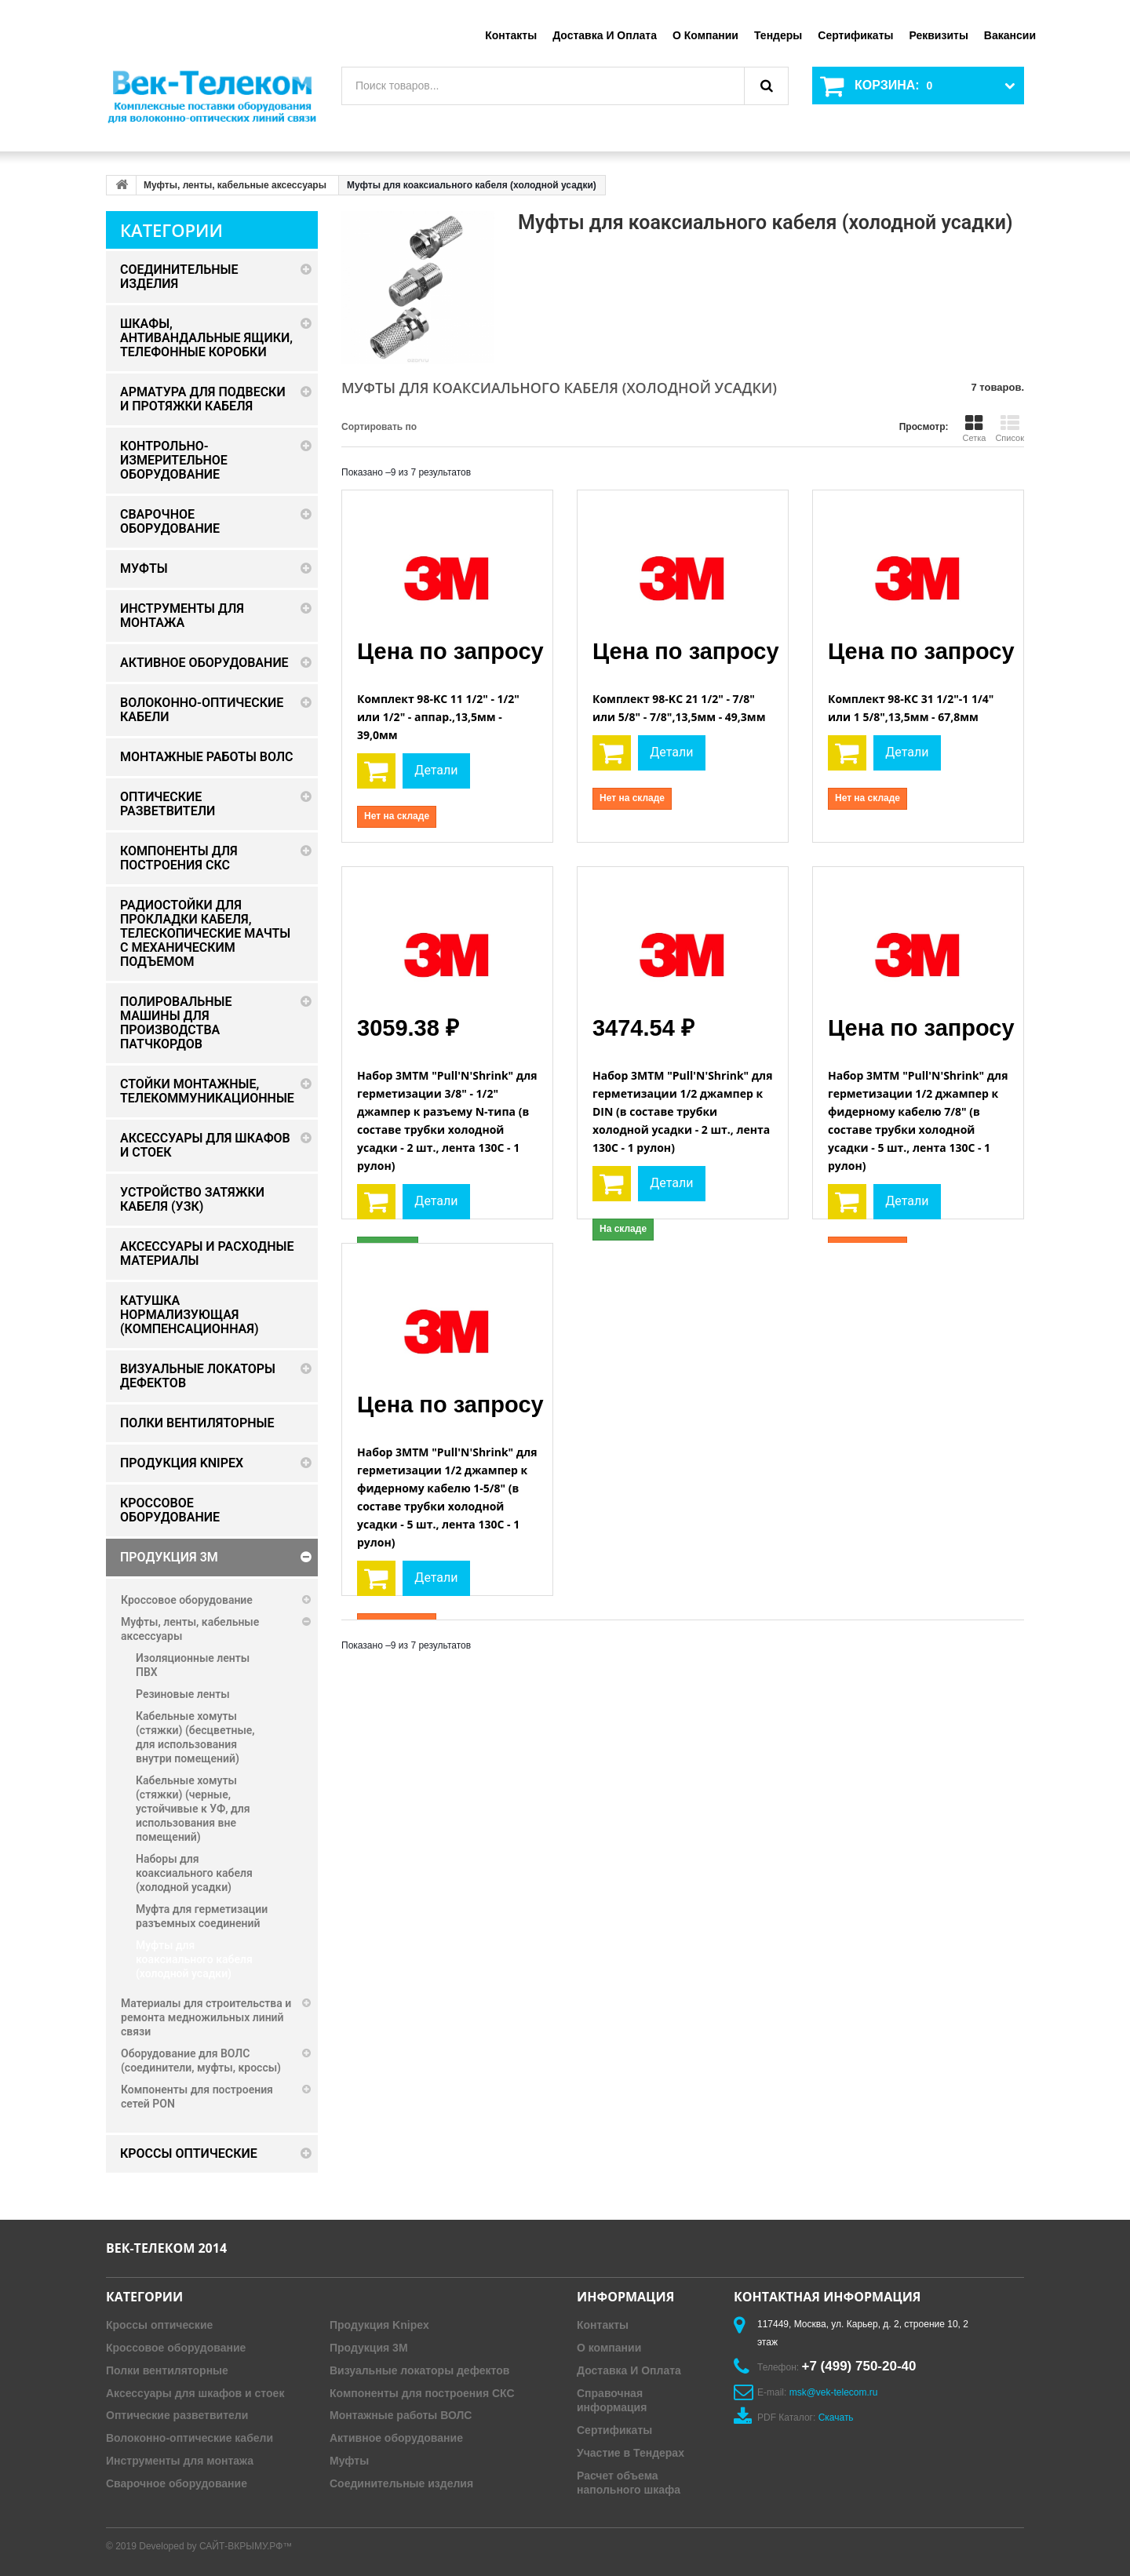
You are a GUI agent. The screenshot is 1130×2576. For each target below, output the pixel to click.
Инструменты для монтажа (179, 2460)
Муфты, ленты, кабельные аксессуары (235, 185)
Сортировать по (379, 426)
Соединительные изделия (401, 2483)
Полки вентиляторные (167, 2370)
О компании (705, 35)
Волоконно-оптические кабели (189, 2438)
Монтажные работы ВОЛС (401, 2415)
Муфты (349, 2460)
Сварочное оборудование (176, 2483)
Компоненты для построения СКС (422, 2393)
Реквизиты (938, 35)
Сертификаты (855, 35)
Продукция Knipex (379, 2325)
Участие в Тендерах (630, 2453)
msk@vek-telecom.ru (833, 2392)
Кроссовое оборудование (176, 2347)
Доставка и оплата (604, 35)
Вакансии (1010, 35)
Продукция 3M (369, 2347)
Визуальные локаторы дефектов (419, 2370)
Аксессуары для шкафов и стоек (195, 2393)
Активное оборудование (396, 2438)
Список (1009, 428)
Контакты (511, 35)
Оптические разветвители (177, 2415)
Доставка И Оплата (629, 2370)
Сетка (974, 428)
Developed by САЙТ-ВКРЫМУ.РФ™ (215, 2546)
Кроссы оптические (159, 2325)
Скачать (836, 2417)
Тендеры (778, 35)
